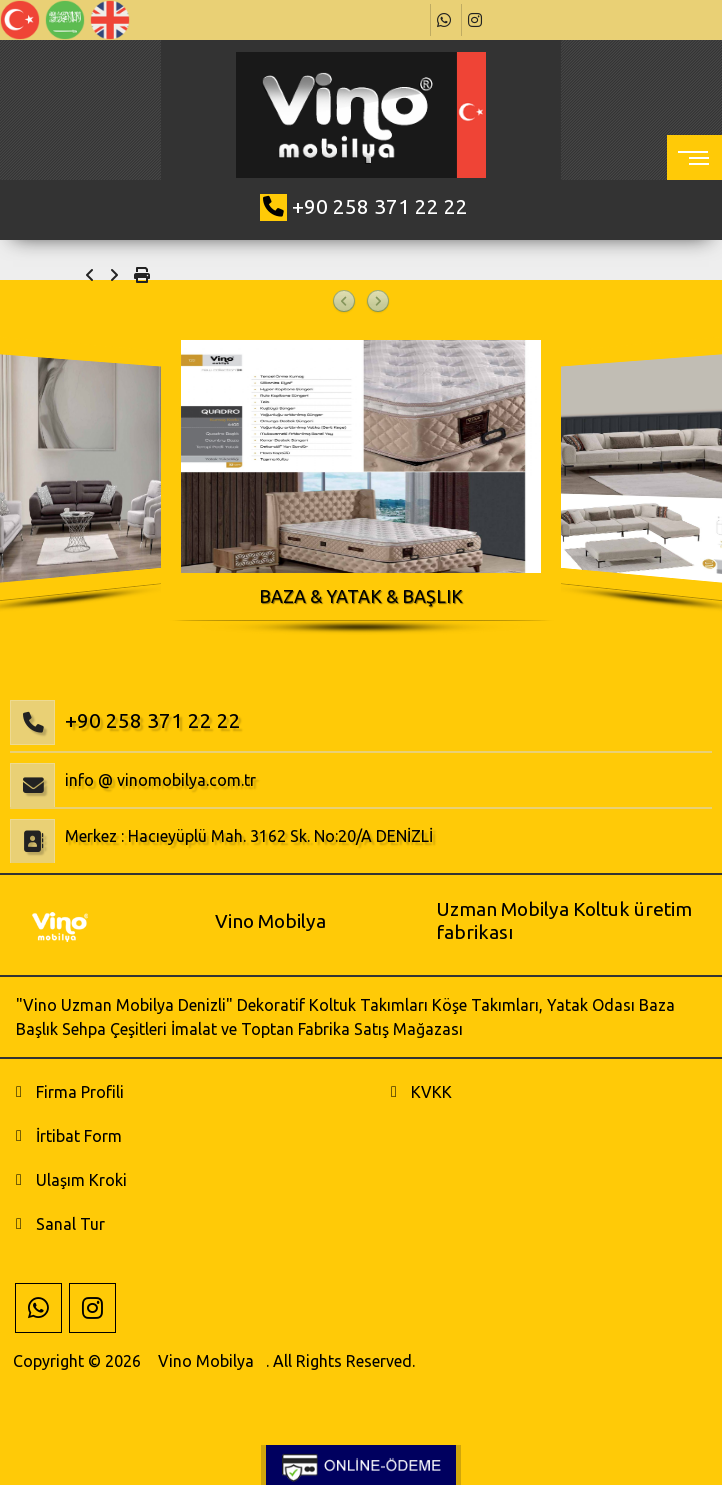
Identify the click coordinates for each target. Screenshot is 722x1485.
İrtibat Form (79, 1136)
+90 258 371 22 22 (380, 206)
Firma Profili (80, 1092)
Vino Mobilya (206, 1361)
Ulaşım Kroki (81, 1180)
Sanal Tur (70, 1224)
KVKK (431, 1092)
